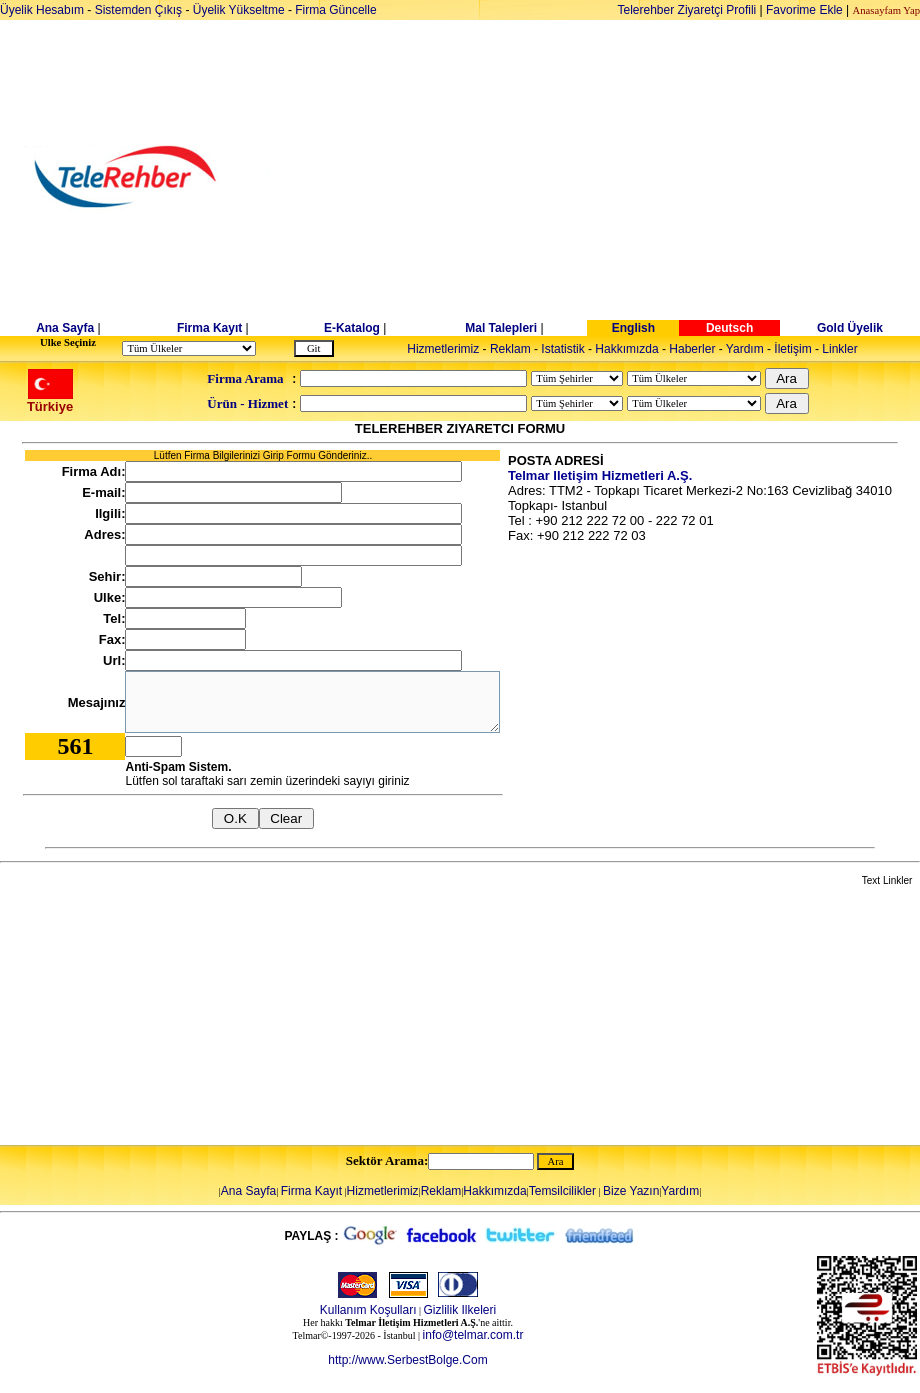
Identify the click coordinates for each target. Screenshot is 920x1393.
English (633, 328)
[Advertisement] (614, 177)
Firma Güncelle (335, 10)
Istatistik (562, 349)
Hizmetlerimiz (443, 349)
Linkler (839, 349)
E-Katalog (352, 328)
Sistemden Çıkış (138, 10)
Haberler (692, 349)
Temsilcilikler (562, 1191)
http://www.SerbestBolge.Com (407, 1360)
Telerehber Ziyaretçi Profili (687, 10)
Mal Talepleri (501, 328)
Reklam (510, 349)
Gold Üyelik (850, 328)
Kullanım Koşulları (368, 1310)
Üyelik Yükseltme (239, 10)
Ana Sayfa (65, 328)
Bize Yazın (631, 1191)
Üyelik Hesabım (42, 10)
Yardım (745, 349)
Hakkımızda (626, 349)
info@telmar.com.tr (473, 1335)
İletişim (792, 349)
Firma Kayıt (209, 328)
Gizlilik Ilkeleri (460, 1310)
